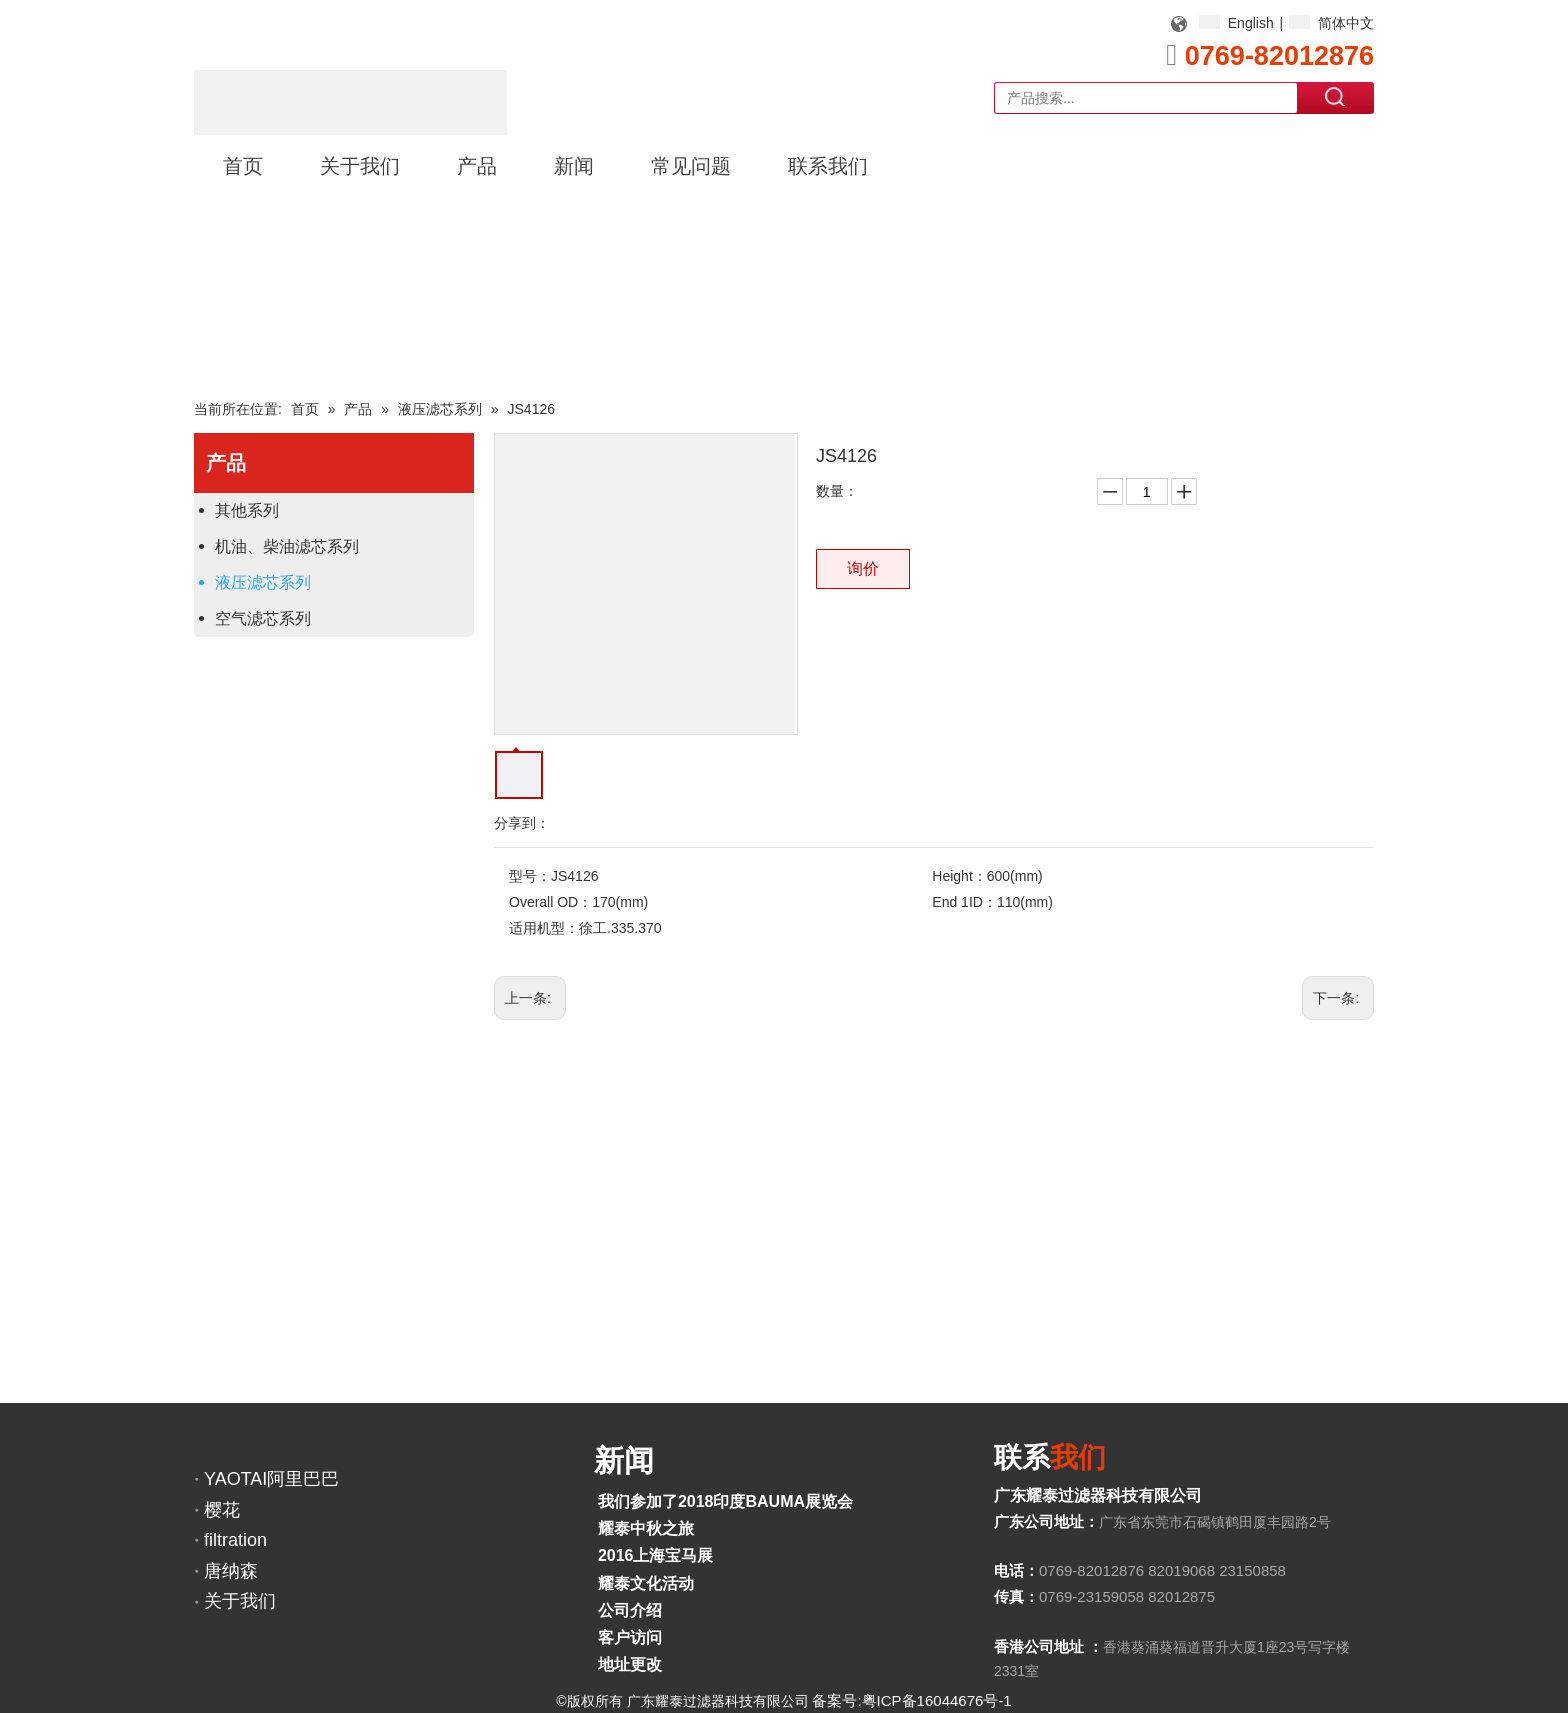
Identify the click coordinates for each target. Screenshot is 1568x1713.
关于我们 (240, 1601)
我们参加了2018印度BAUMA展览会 (725, 1501)
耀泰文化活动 (646, 1583)
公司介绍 (630, 1610)
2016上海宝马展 (656, 1555)
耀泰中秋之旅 (646, 1528)
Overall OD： (550, 902)
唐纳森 (231, 1571)
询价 (863, 568)
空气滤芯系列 (263, 618)
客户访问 (630, 1637)
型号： (530, 876)
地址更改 (630, 1664)
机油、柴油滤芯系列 (287, 546)
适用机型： (544, 928)
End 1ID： (964, 902)
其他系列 (247, 510)
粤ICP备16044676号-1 (937, 1700)
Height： (959, 876)
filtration (235, 1540)
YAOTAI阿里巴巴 (271, 1479)
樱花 (222, 1510)
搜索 (1336, 97)
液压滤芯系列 (263, 582)
